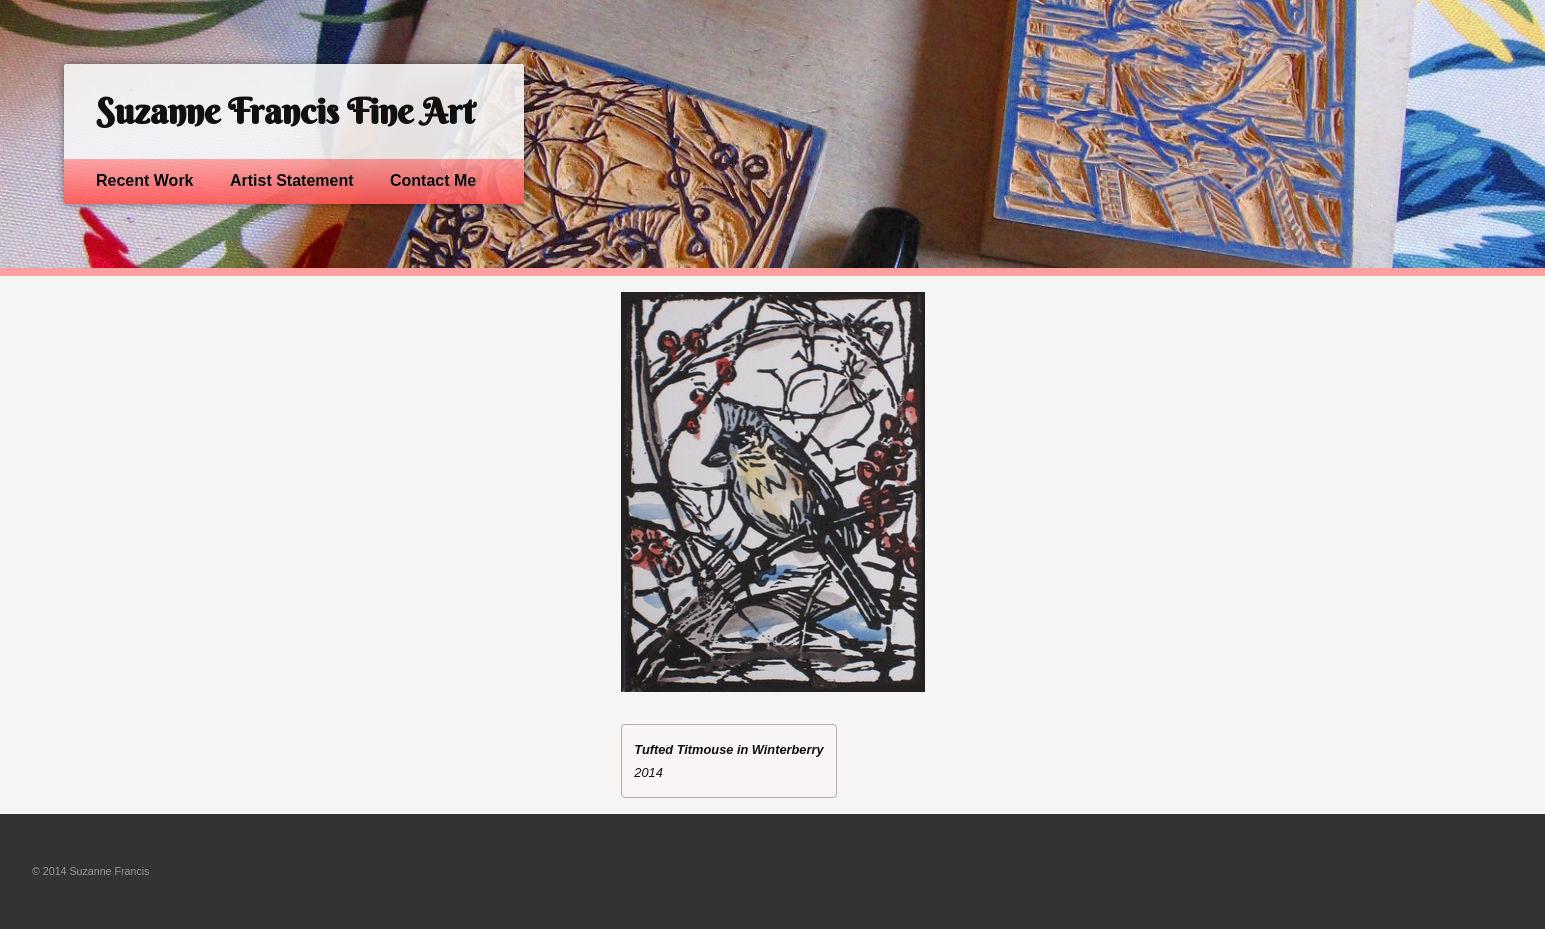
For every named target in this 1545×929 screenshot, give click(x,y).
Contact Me (433, 180)
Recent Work (145, 180)
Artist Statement (292, 180)
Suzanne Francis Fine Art (285, 111)
